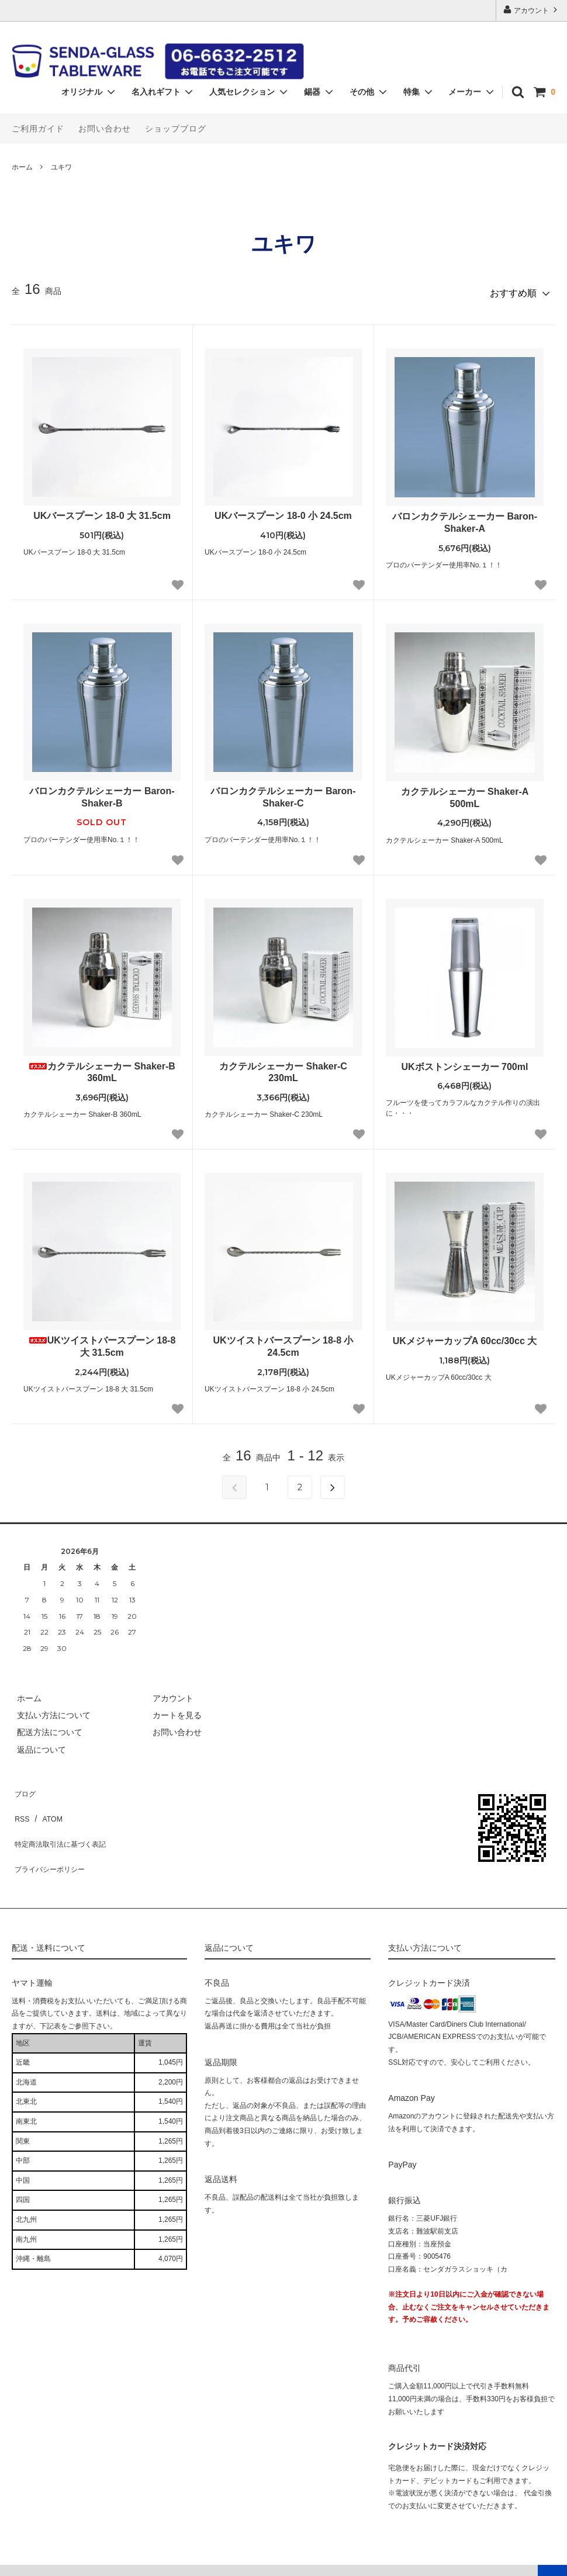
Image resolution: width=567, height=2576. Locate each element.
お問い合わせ (104, 128)
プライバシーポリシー (53, 1837)
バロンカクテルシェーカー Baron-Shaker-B (101, 792)
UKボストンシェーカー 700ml (465, 1062)
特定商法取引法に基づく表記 (65, 1820)
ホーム (22, 167)
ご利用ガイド (38, 128)
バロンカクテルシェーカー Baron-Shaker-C (282, 792)
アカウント (532, 10)
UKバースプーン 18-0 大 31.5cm (102, 511)
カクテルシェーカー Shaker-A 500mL (465, 793)
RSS (20, 1803)
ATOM (46, 1803)
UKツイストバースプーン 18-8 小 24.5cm (283, 1342)
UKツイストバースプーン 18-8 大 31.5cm (102, 1342)
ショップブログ (175, 128)
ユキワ (61, 167)
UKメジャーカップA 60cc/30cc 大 (465, 1336)
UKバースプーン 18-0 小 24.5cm (283, 511)
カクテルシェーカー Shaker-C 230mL (283, 1068)
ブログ (24, 1786)
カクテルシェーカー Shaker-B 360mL (102, 1068)
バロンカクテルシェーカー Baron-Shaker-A (464, 518)
